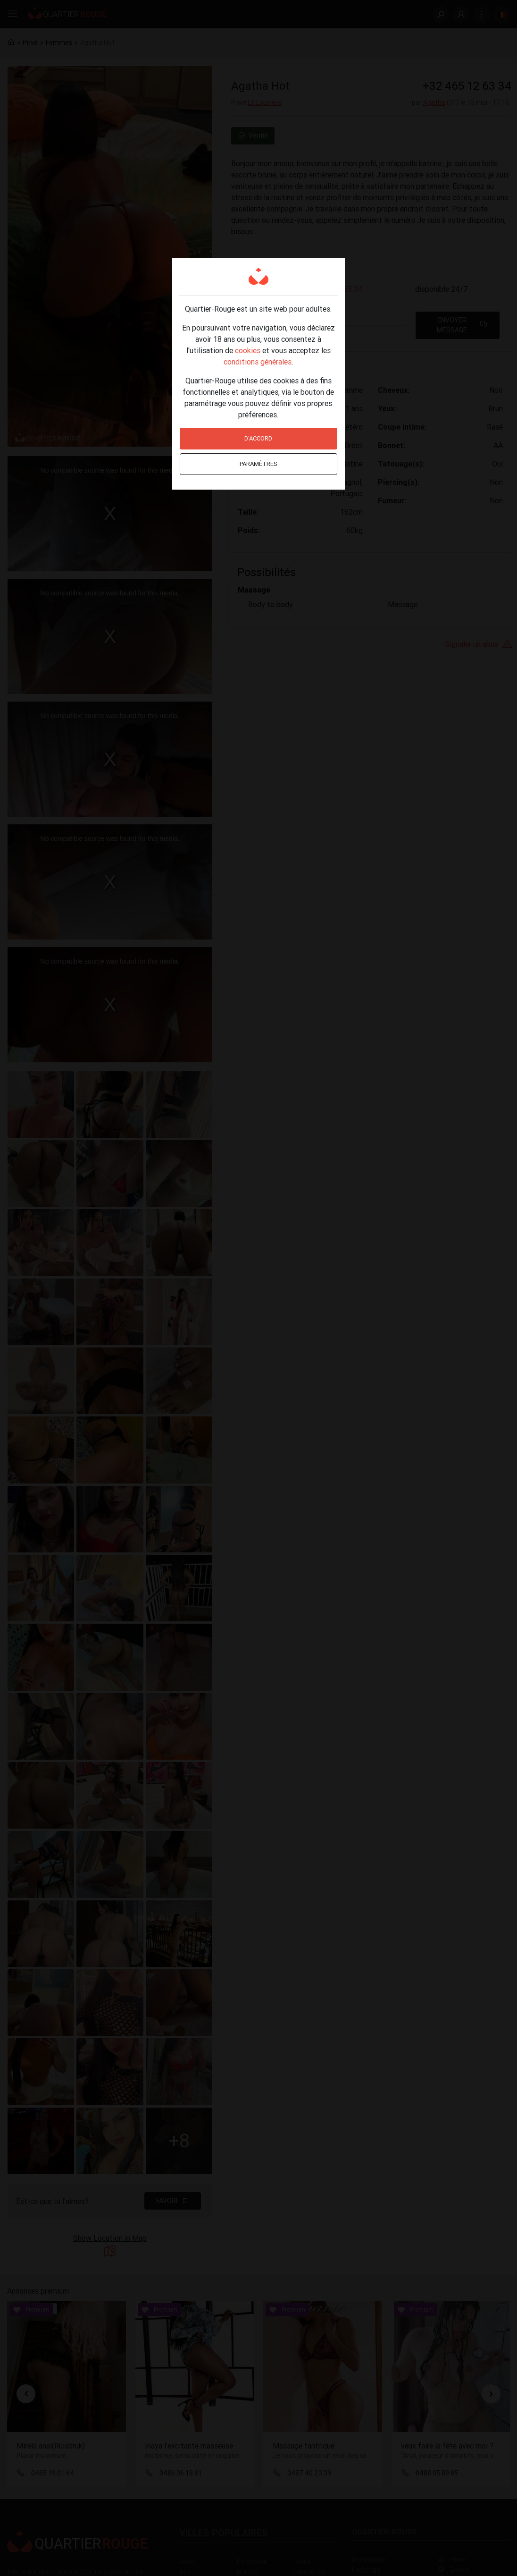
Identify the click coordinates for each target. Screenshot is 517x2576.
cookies (247, 350)
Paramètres (258, 464)
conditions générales (258, 361)
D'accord (258, 438)
